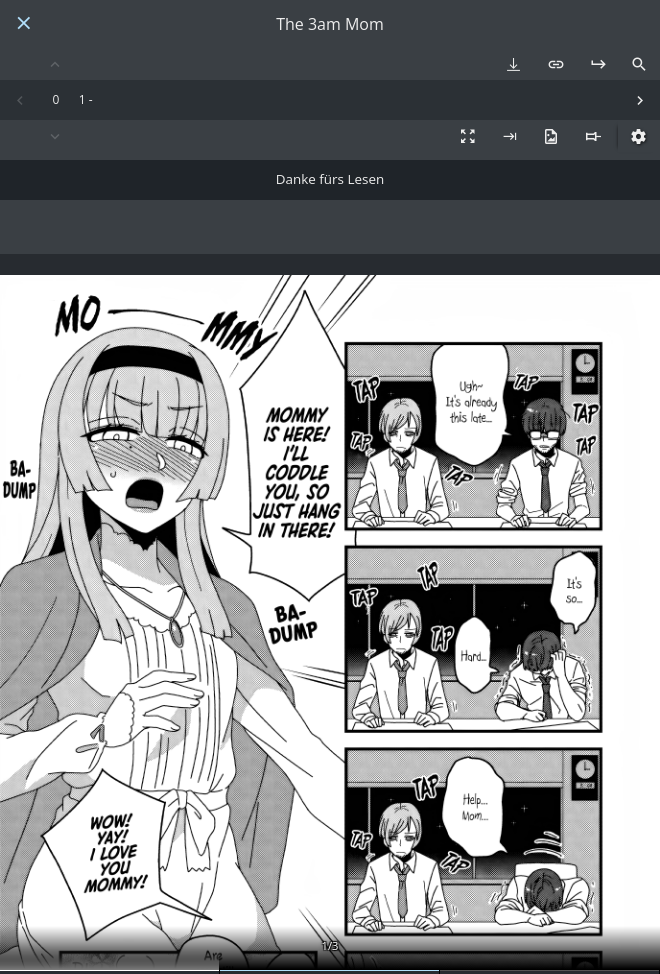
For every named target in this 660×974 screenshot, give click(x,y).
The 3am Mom (330, 24)
